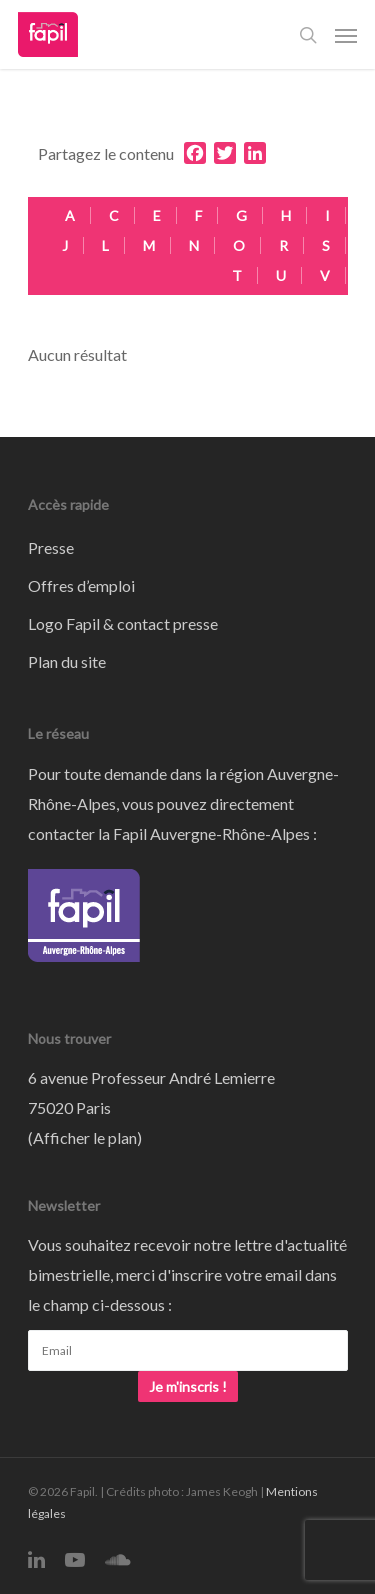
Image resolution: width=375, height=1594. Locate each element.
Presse (51, 547)
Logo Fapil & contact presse (123, 623)
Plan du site (67, 661)
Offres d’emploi (81, 585)
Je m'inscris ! (188, 1386)
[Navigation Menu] (346, 35)
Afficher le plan (85, 1137)
